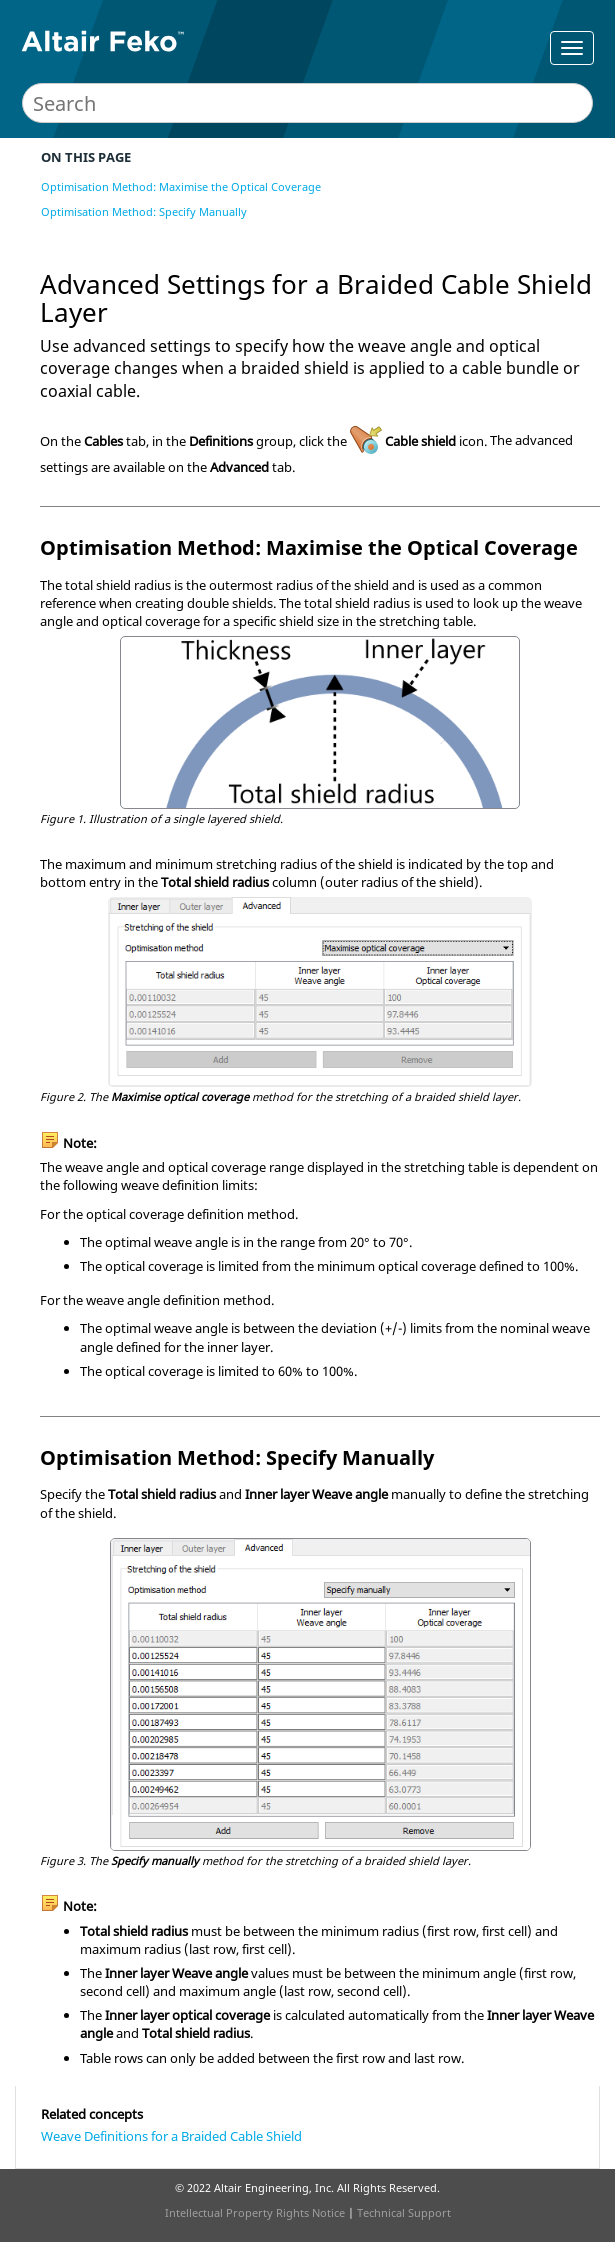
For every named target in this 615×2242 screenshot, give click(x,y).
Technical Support (404, 2212)
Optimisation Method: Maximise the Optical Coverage (181, 186)
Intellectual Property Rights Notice (255, 2212)
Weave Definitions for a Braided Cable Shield (171, 2136)
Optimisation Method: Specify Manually (144, 211)
